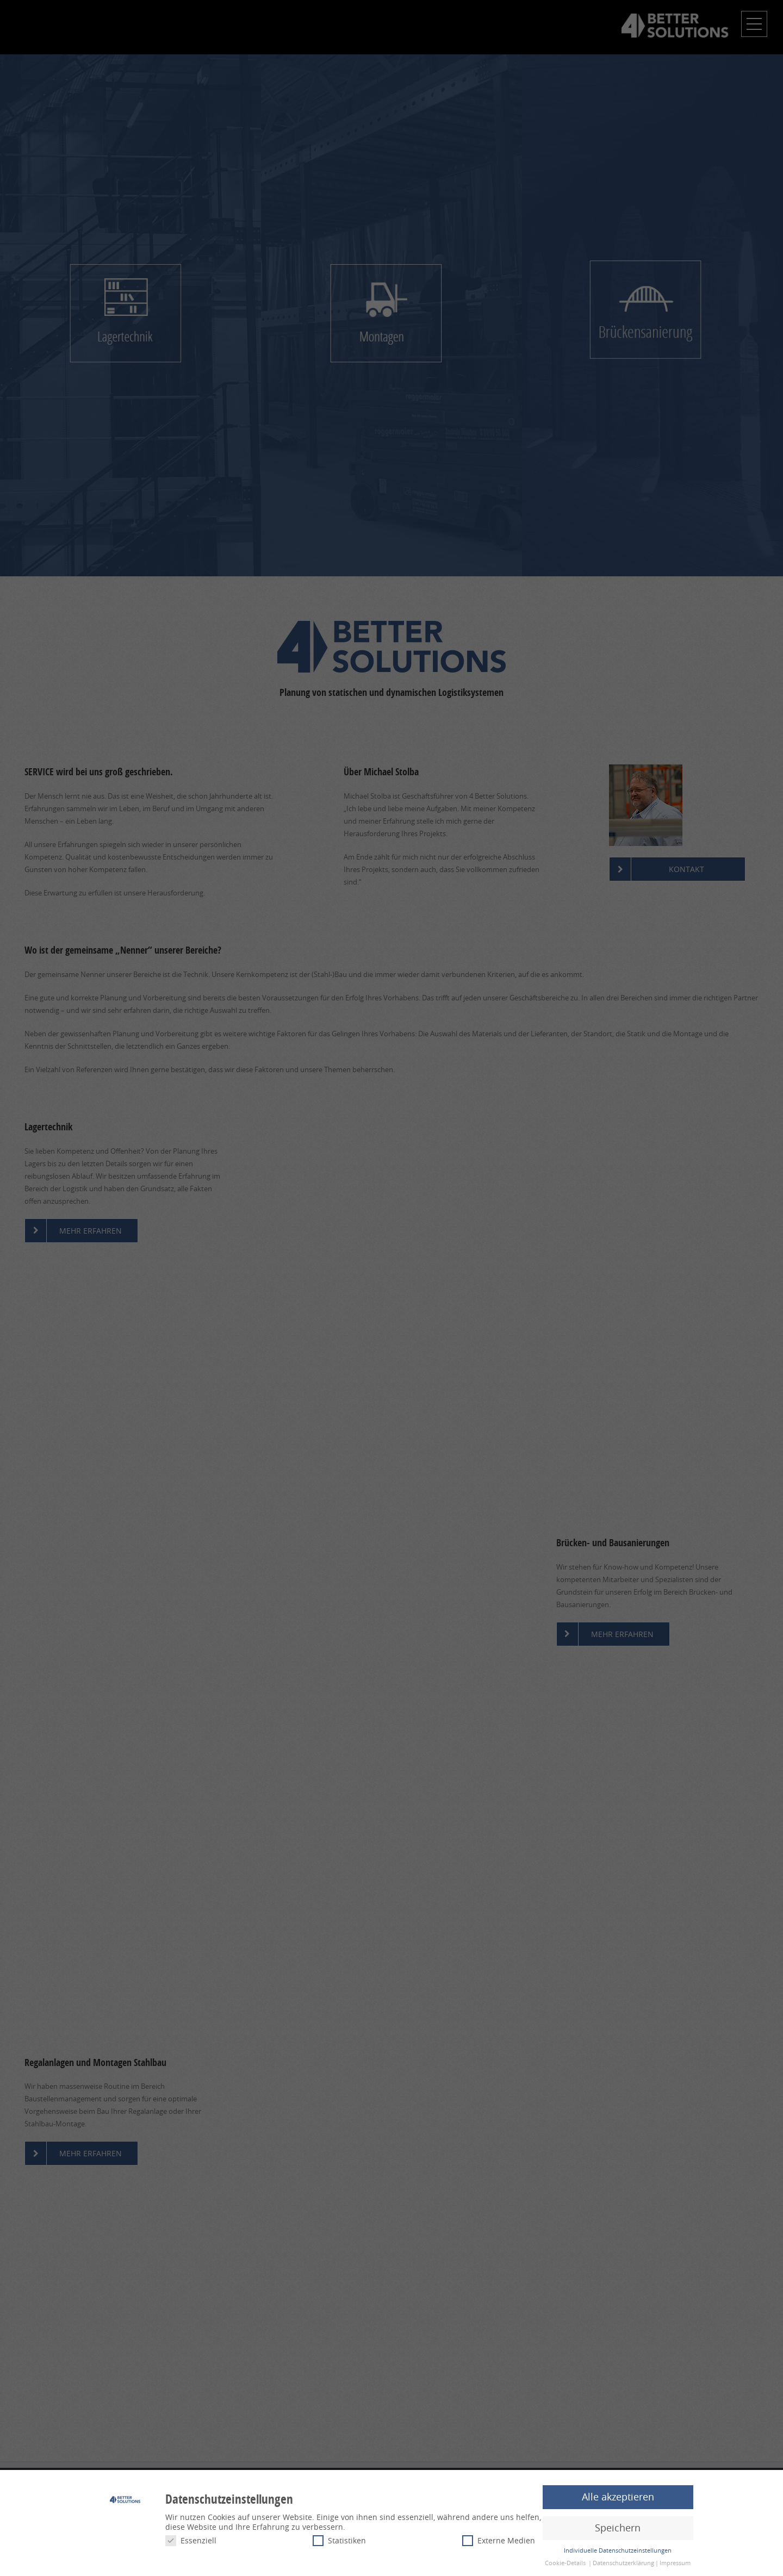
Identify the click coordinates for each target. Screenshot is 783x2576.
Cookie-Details (565, 2563)
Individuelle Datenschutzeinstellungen (618, 2550)
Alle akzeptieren (618, 2497)
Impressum (675, 2563)
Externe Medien (498, 2540)
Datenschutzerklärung (623, 2563)
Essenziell (190, 2540)
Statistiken (339, 2540)
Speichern (618, 2528)
